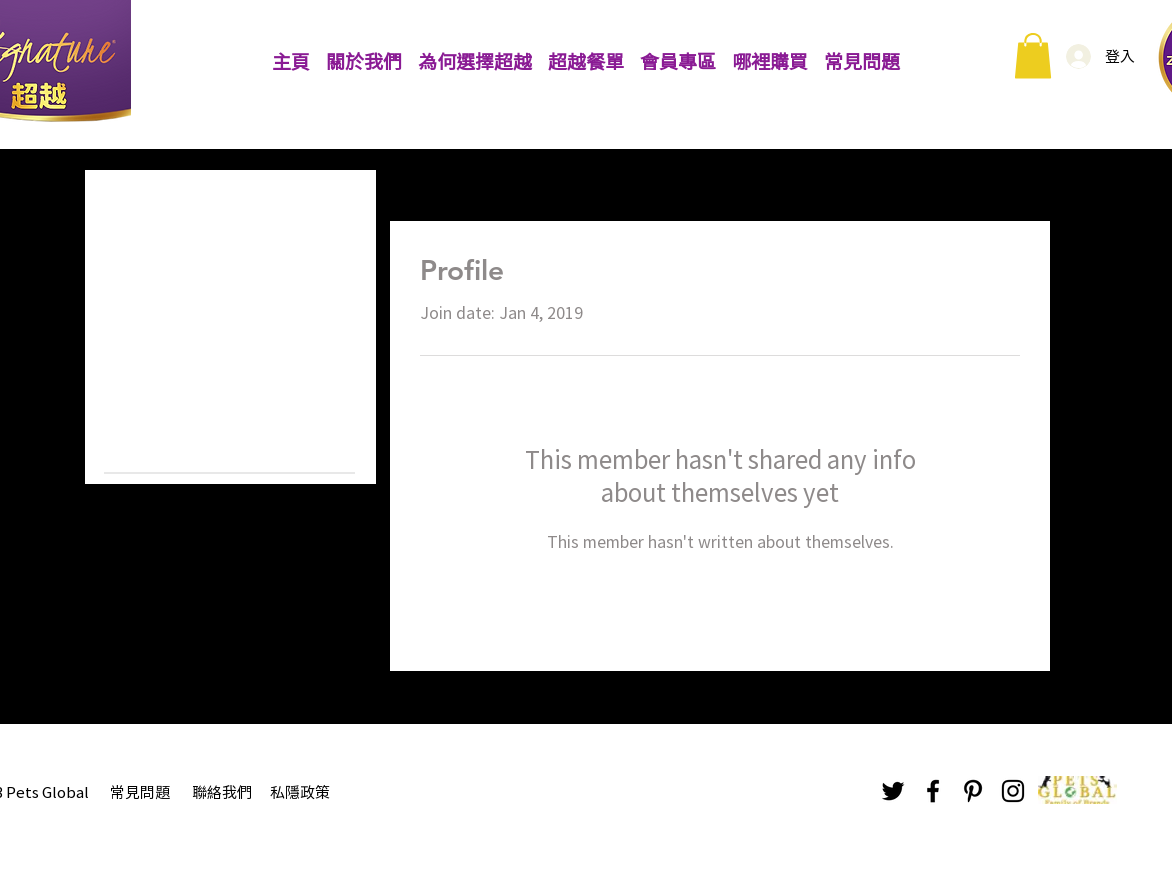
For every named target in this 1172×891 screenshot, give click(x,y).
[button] (1033, 55)
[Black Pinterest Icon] (973, 791)
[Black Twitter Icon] (893, 791)
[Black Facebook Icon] (933, 791)
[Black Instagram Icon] (1013, 791)
